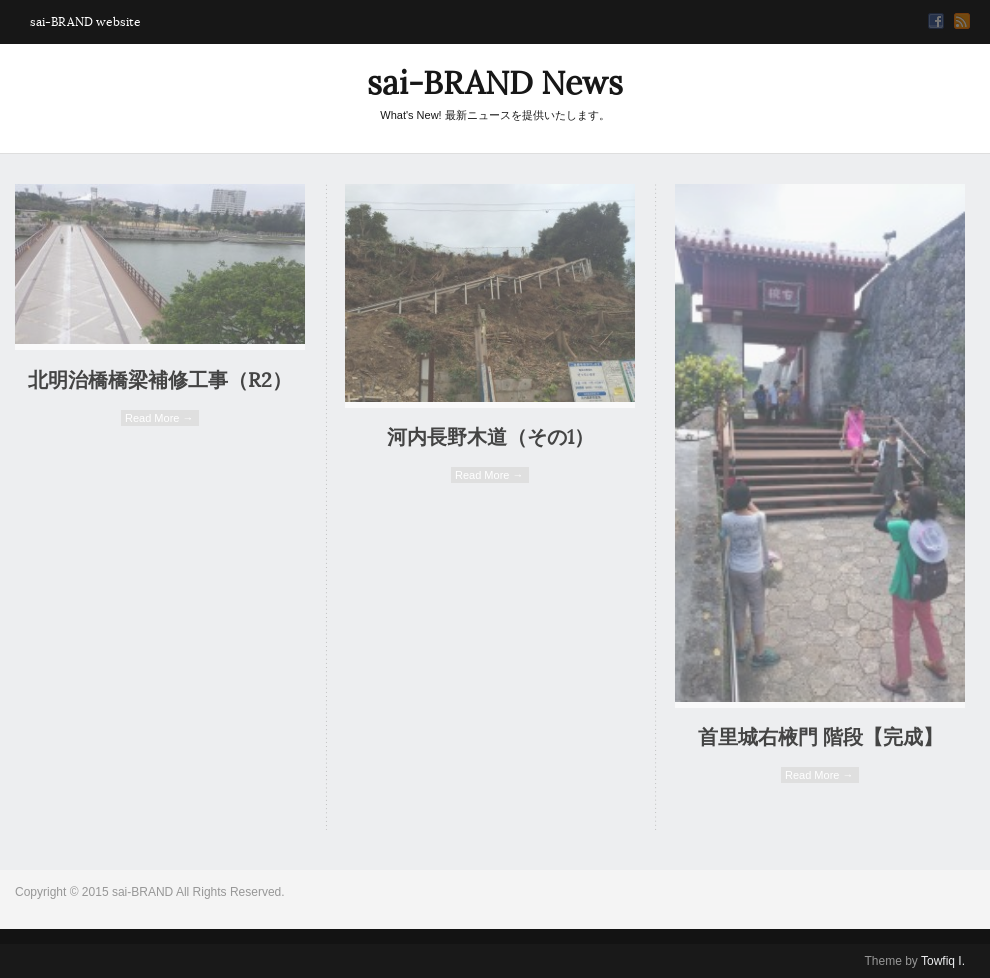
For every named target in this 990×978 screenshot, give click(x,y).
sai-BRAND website (85, 22)
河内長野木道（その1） (490, 438)
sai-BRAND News (495, 83)
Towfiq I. (943, 961)
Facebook (936, 21)
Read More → (159, 418)
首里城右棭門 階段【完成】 (820, 738)
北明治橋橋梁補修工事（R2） (160, 381)
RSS (962, 21)
